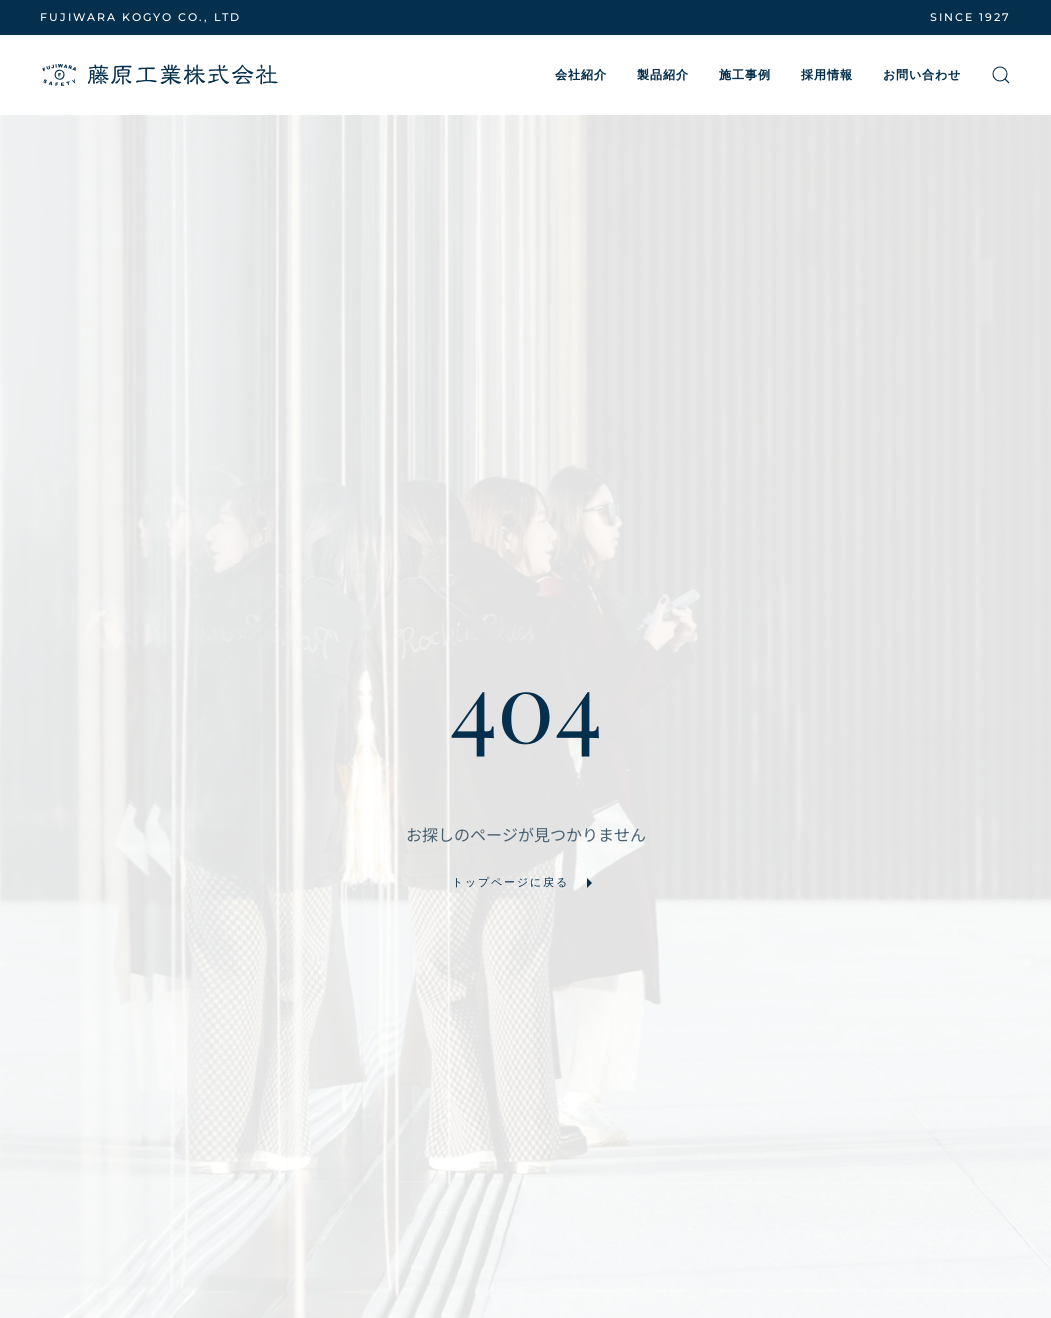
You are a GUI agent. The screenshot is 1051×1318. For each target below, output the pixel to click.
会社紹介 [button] (581, 75)
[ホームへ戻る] (160, 75)
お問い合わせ (922, 75)
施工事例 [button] (745, 75)
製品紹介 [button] (663, 75)
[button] (1001, 75)
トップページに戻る (525, 883)
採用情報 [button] (827, 75)
